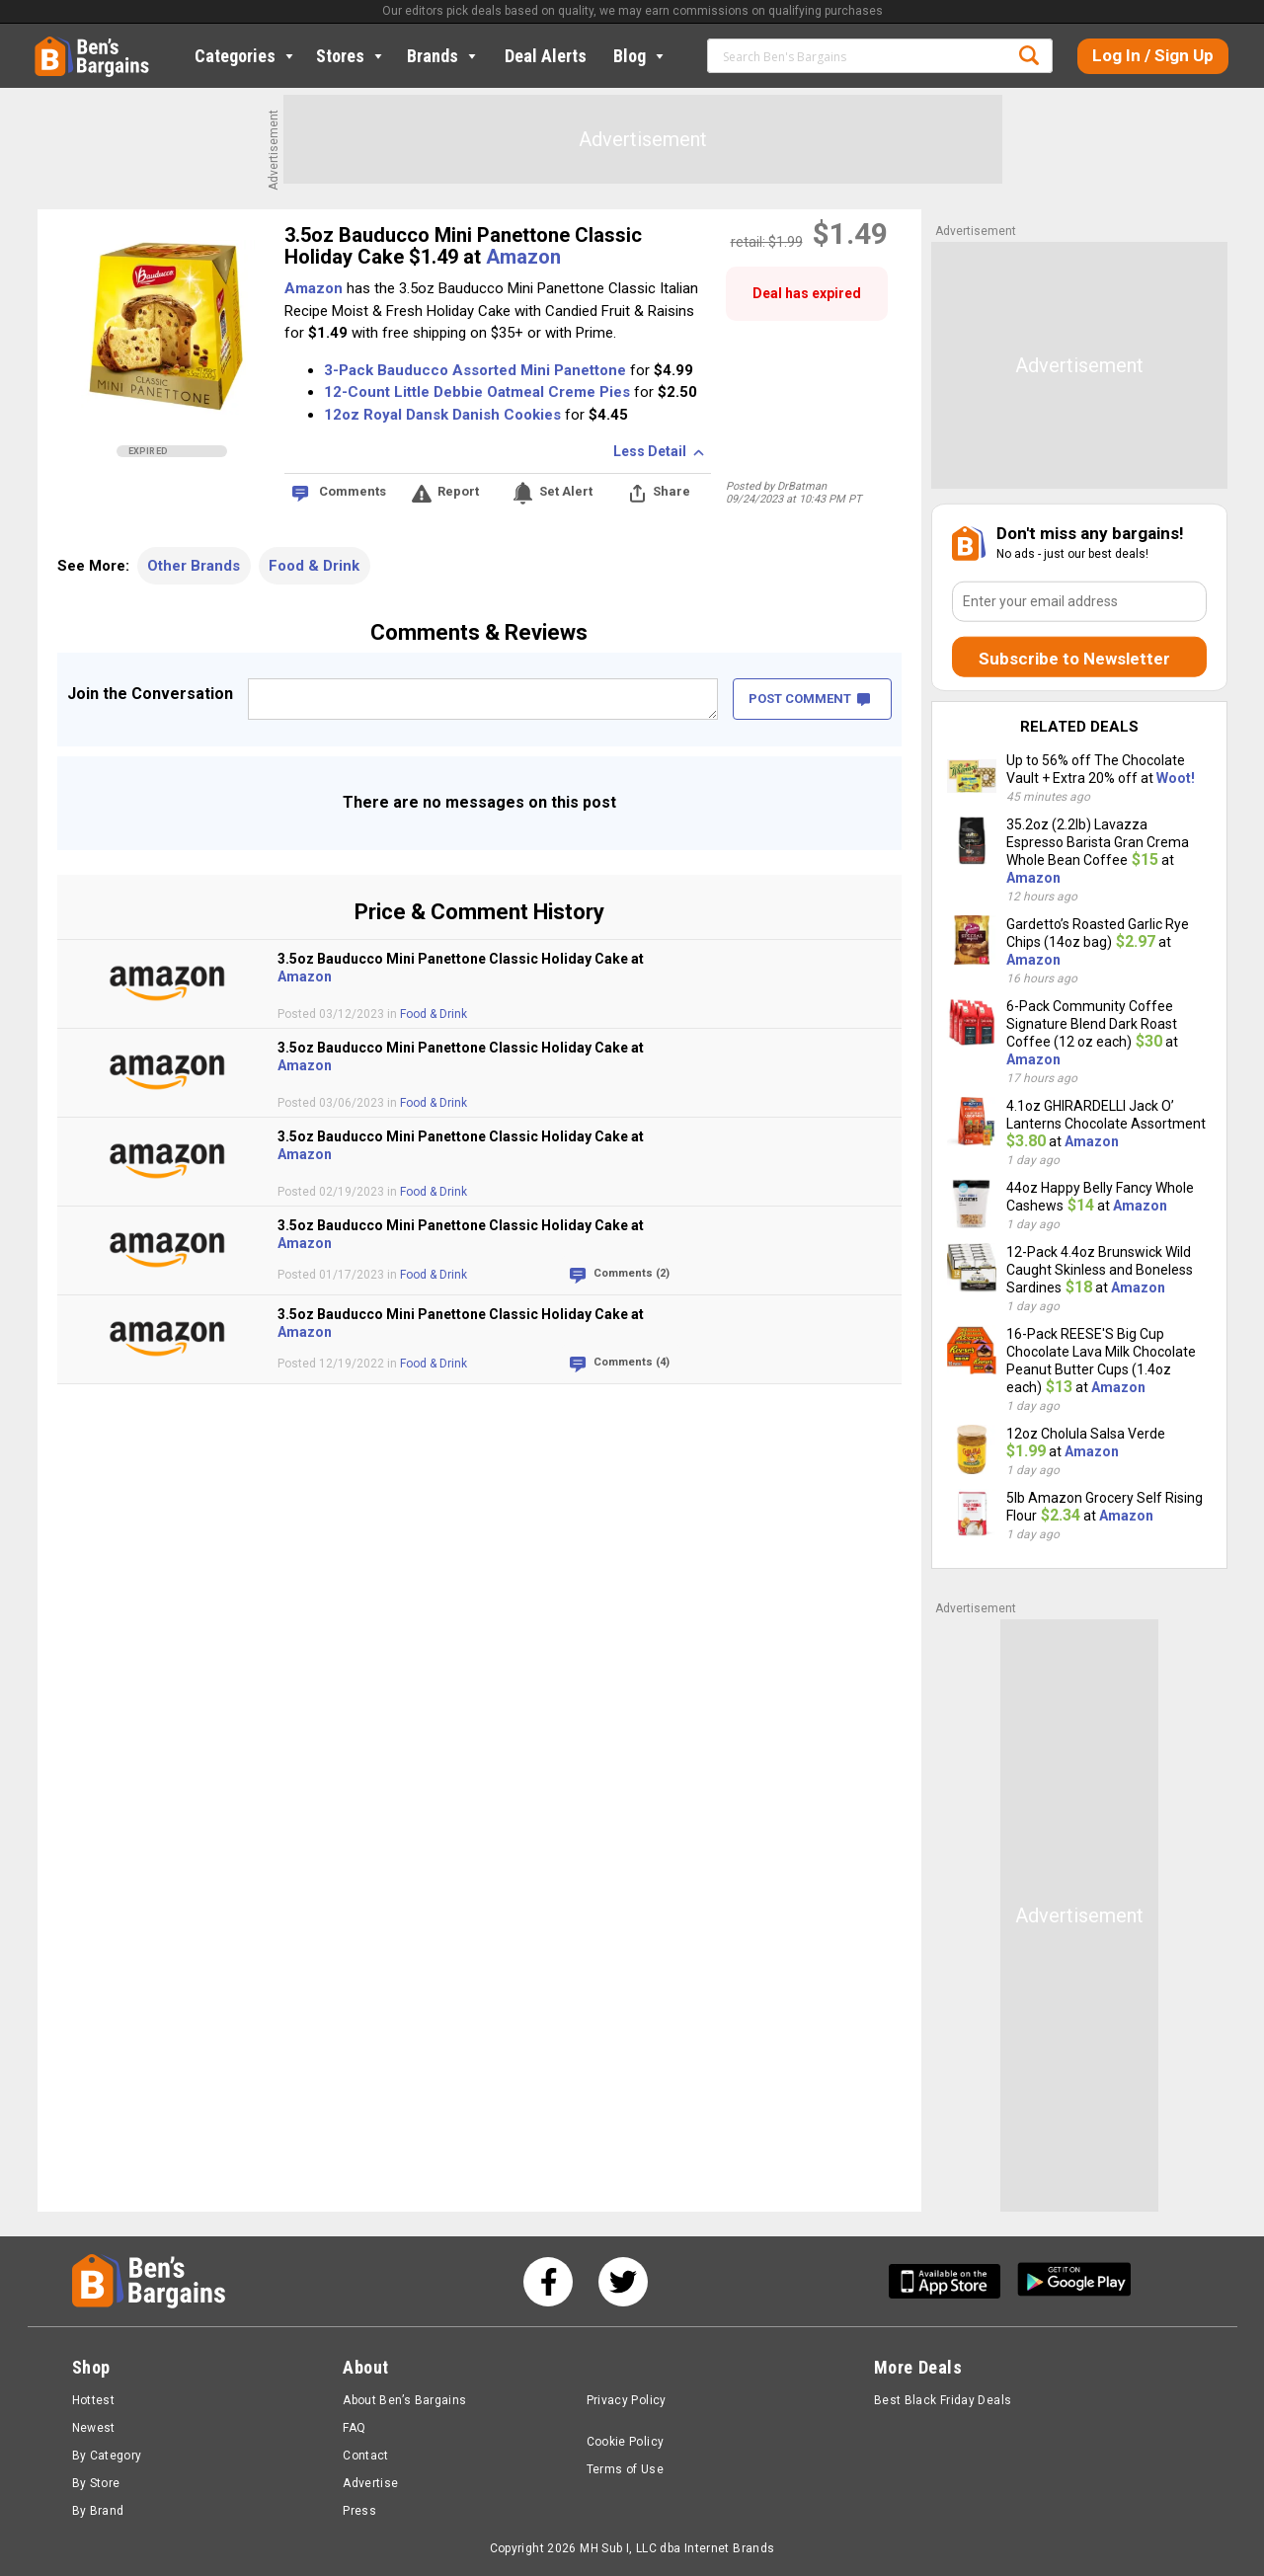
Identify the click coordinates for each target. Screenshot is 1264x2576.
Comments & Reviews (479, 632)
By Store (96, 2483)
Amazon (523, 257)
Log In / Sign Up (1153, 55)
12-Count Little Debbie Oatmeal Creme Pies (477, 392)
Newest (94, 2428)
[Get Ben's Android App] (1074, 2281)
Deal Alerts (546, 55)
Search (1029, 55)
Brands (443, 55)
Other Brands (193, 566)
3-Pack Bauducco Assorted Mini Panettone (475, 370)
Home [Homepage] (49, 44)
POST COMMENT (809, 698)
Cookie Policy (626, 2442)
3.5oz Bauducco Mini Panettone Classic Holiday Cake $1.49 (463, 246)
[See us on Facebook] (548, 2281)
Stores (351, 55)
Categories (246, 55)
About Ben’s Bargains (404, 2400)
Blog (640, 55)
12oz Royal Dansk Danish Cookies (442, 415)
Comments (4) (631, 1362)
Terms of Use (625, 2469)
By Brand (98, 2511)
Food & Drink (314, 566)
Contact (366, 2455)
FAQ (354, 2428)
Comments (352, 491)
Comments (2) (631, 1273)
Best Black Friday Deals (943, 2400)
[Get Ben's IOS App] (952, 2281)
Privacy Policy (627, 2400)
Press (359, 2511)
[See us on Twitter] (623, 2281)
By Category (107, 2455)
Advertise (370, 2483)
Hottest (94, 2400)
